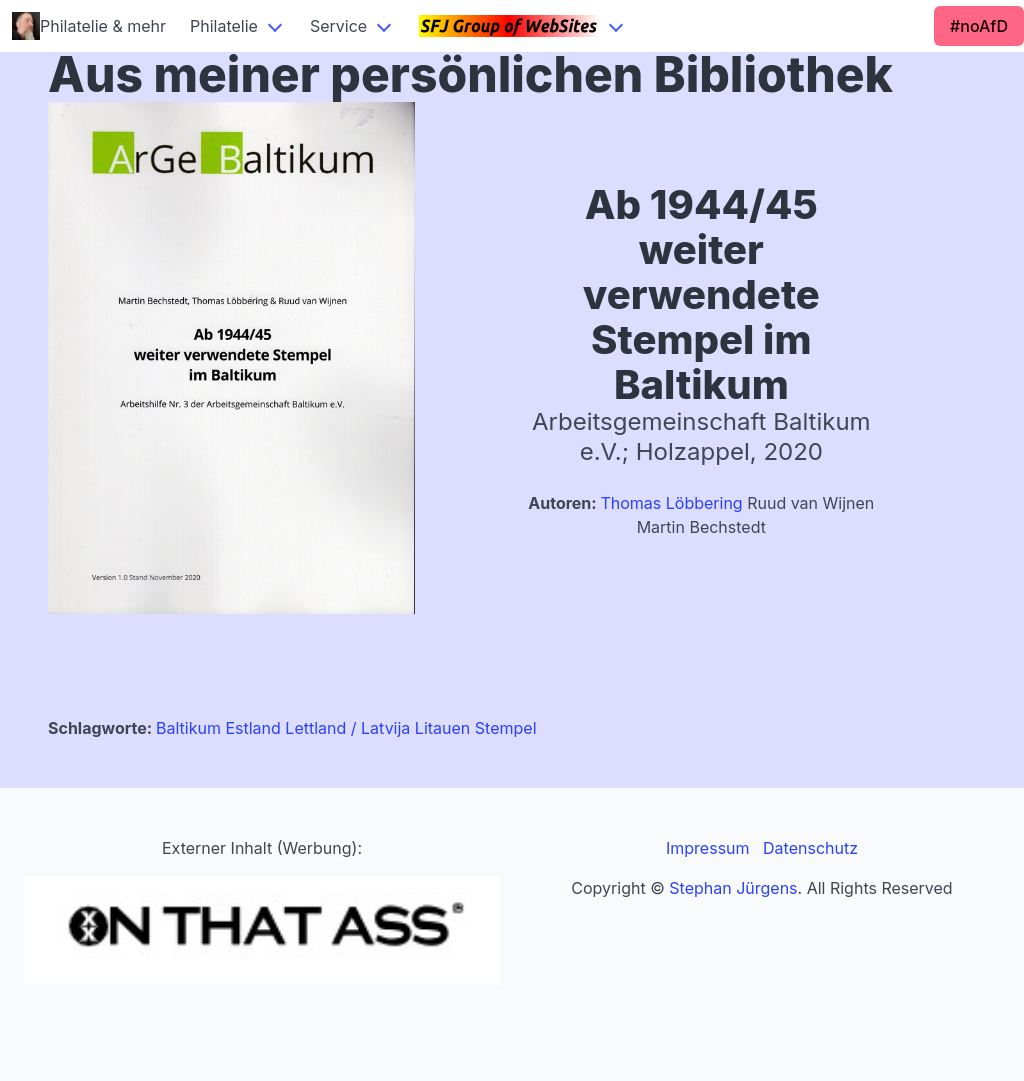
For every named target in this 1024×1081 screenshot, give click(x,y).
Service (338, 26)
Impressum (708, 848)
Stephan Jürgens (733, 888)
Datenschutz (810, 848)
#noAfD (979, 26)
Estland (252, 728)
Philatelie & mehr (89, 26)
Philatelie (224, 26)
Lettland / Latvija (347, 728)
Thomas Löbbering (671, 503)
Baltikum (188, 728)
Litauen (442, 728)
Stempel (506, 728)
